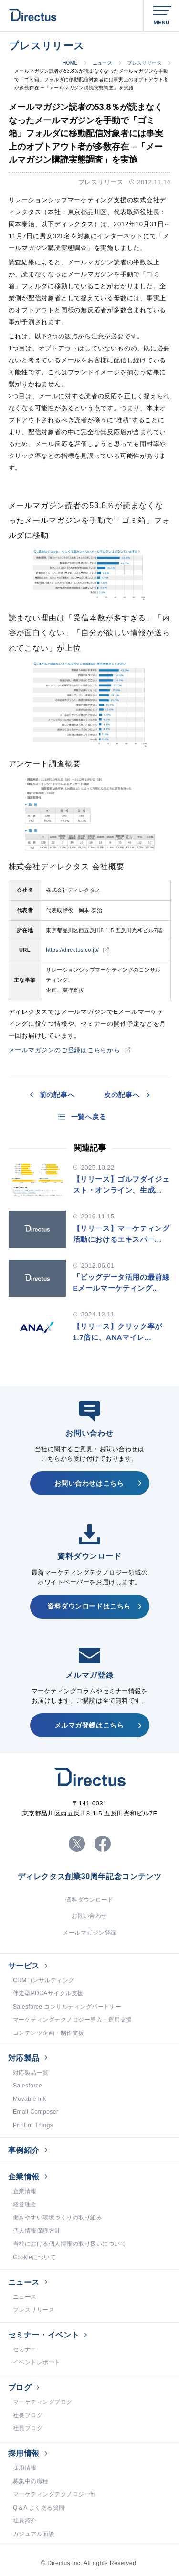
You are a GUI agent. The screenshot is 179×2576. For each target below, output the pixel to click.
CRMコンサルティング (43, 1980)
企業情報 (24, 2177)
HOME (70, 62)
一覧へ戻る (88, 1116)
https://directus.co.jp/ (72, 950)
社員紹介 (25, 2520)
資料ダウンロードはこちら (89, 1606)
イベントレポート (37, 2362)
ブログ (20, 2387)
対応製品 (24, 2058)
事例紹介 (24, 2150)
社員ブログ (27, 2428)
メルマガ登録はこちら (89, 1725)
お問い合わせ (89, 1916)
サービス (24, 1966)
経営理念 (25, 2204)
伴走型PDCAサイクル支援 (48, 1993)
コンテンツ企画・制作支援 (48, 2033)
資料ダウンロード (90, 1899)
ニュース (103, 62)
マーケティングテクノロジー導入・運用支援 (72, 2019)
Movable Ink (29, 2099)
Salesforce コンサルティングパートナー (67, 2006)
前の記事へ (57, 1094)
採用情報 (24, 2453)
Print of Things (33, 2125)
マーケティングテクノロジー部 (54, 2494)
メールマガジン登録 (89, 1932)
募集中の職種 (31, 2481)
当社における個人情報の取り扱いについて (69, 2243)
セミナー (25, 2349)
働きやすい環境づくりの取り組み (57, 2217)
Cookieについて (34, 2257)
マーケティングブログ (43, 2402)
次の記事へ (121, 1094)
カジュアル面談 (33, 2534)
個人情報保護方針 (37, 2231)
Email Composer (35, 2112)
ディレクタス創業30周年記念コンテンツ (90, 1876)
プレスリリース (144, 62)
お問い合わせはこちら (89, 1483)
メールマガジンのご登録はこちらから (64, 1050)
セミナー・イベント (44, 2335)
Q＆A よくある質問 (39, 2507)
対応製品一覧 (31, 2072)
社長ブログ (27, 2415)
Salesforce (27, 2085)
